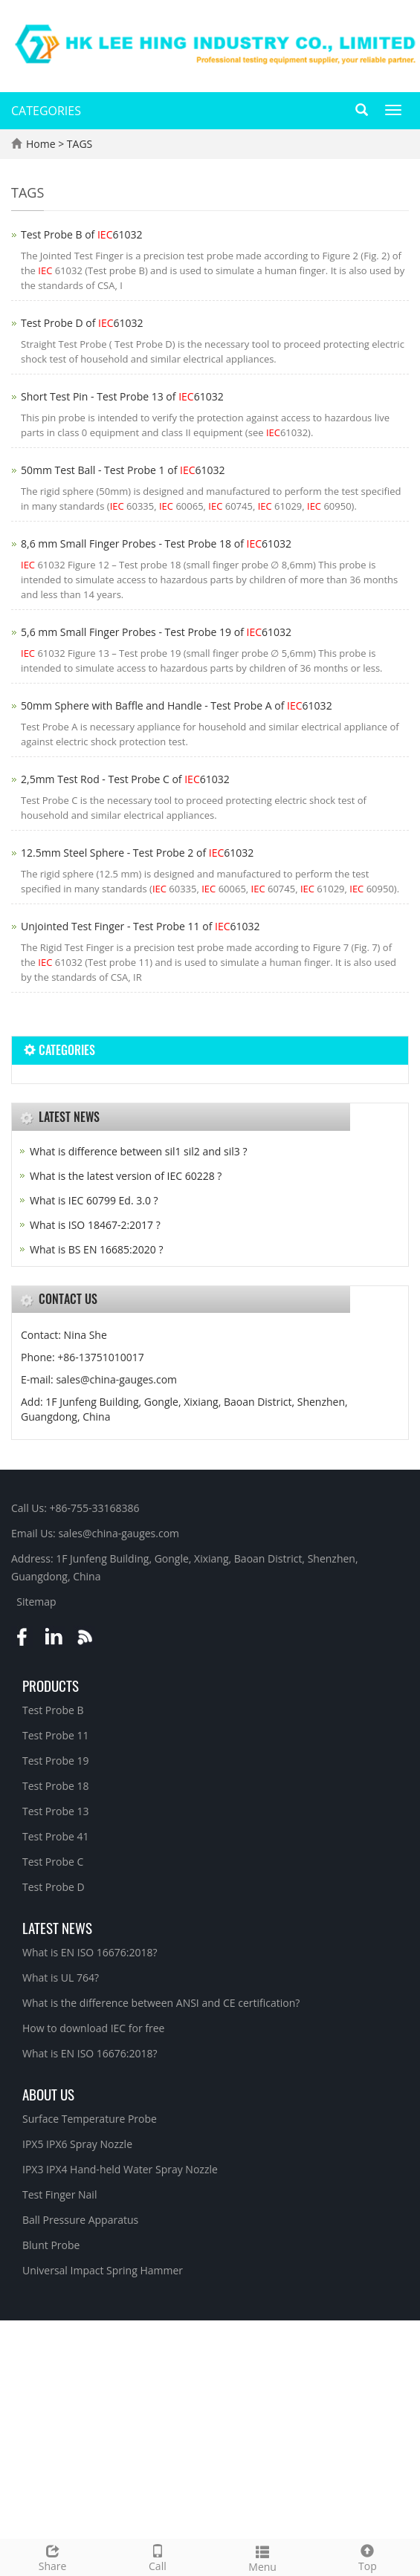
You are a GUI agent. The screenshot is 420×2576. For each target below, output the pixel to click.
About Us (48, 2093)
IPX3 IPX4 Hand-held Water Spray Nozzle (120, 2169)
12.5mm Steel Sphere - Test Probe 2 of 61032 (137, 853)
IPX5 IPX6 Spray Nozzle (77, 2144)
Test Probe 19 (55, 1760)
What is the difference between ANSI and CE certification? (161, 2003)
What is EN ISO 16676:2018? (90, 1952)
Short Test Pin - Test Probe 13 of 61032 (122, 396)
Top (367, 2556)
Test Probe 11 (55, 1735)
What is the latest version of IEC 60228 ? (126, 1176)
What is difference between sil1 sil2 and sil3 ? (138, 1151)
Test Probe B (53, 1710)
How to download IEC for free (93, 2028)
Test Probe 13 (55, 1811)
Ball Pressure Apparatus (80, 2220)
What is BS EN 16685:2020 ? (96, 1249)
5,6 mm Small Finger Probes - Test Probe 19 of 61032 (156, 632)
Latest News (57, 1927)
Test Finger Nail (59, 2194)
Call (157, 2556)
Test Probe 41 (55, 1836)
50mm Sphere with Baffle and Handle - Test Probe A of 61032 (176, 705)
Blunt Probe (51, 2245)
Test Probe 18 (55, 1786)
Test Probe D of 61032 (82, 323)
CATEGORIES (46, 111)
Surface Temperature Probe (89, 2119)
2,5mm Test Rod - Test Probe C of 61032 (125, 779)
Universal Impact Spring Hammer (102, 2270)
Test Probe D (53, 1887)
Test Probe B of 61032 (82, 234)
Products (50, 1685)
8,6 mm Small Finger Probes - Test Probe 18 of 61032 (156, 543)
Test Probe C (52, 1862)
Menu (263, 2557)
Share (52, 2556)
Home (41, 144)
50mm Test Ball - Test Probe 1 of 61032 (123, 470)
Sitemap (36, 1601)
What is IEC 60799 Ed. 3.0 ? (94, 1200)
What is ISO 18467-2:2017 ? (95, 1225)
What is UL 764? (60, 1977)
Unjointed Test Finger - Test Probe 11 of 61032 (140, 926)
